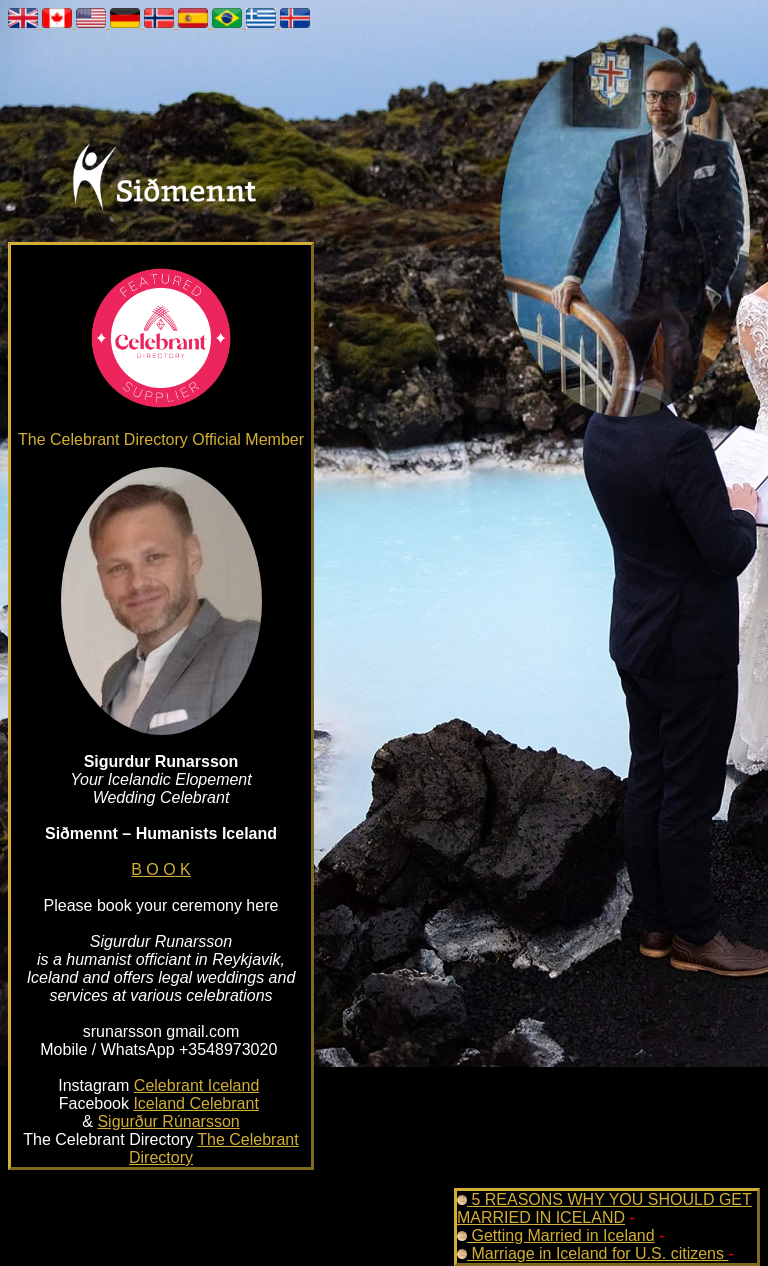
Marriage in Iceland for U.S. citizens (592, 1253)
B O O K (161, 869)
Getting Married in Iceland (556, 1235)
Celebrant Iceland (196, 1085)
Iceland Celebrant (195, 1103)
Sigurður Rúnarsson (168, 1121)
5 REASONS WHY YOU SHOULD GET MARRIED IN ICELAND (604, 1208)
